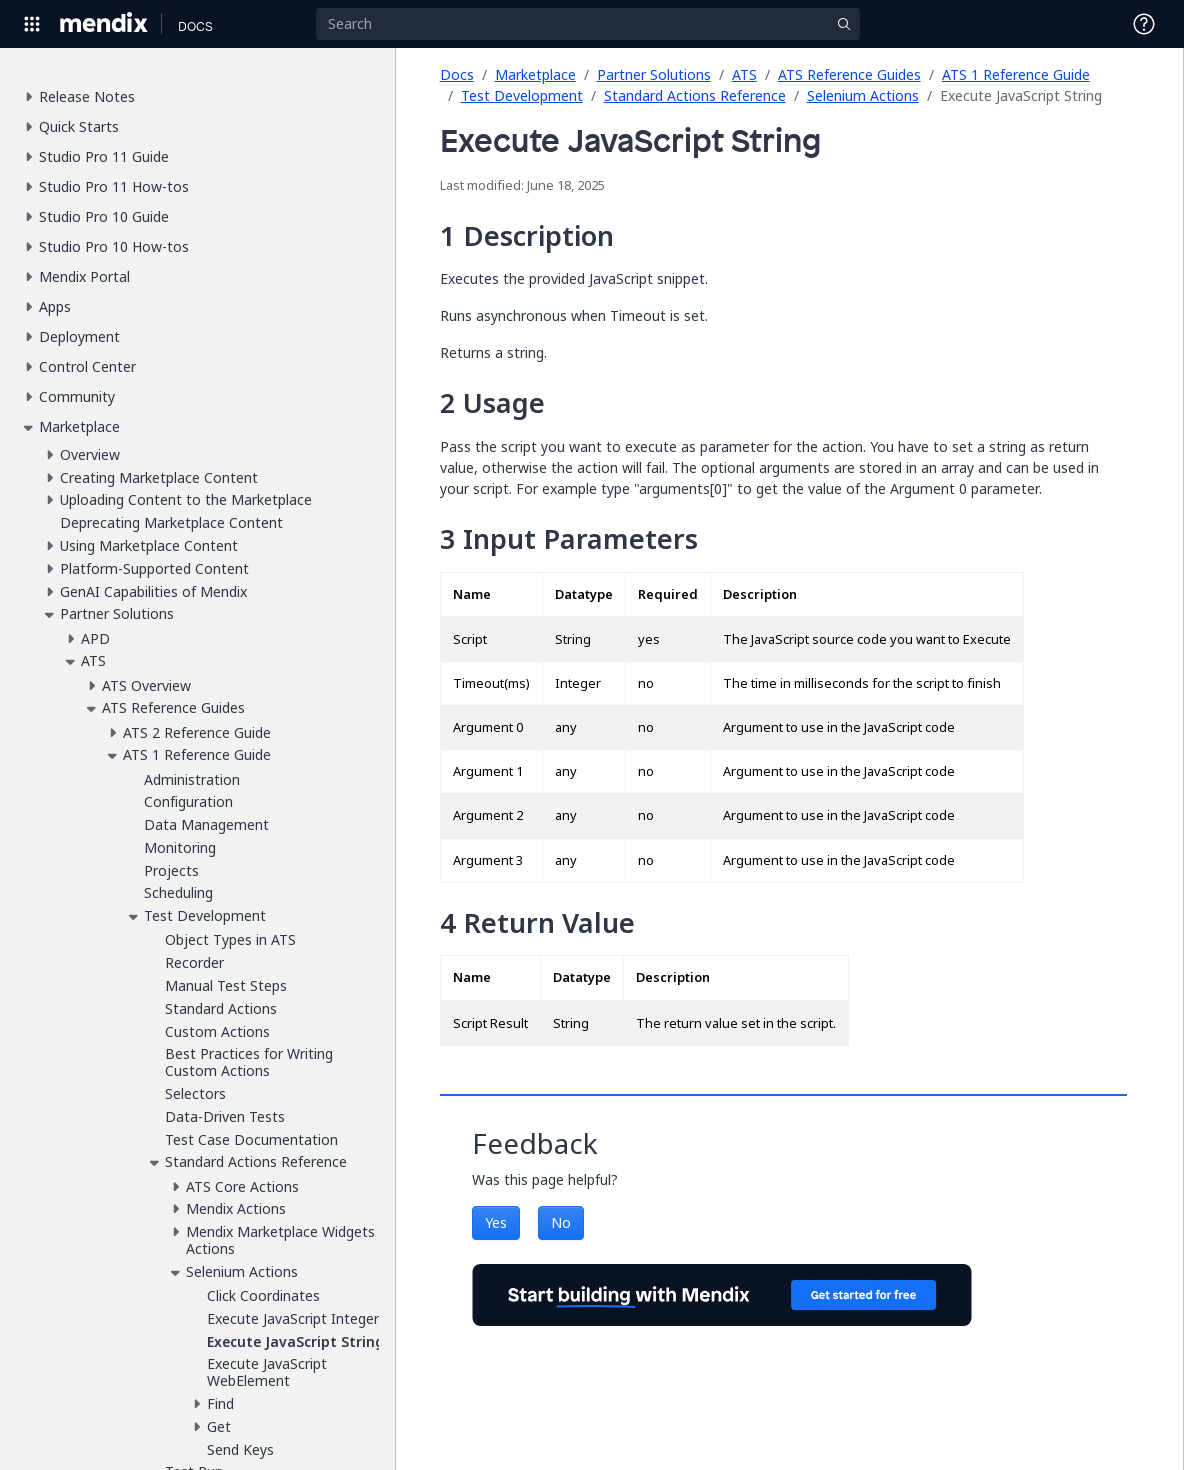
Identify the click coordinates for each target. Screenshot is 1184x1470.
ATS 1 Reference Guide (1016, 74)
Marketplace (535, 74)
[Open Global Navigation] (32, 24)
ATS (744, 74)
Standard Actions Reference (695, 95)
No (561, 1222)
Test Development (522, 95)
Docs (457, 74)
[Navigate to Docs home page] (195, 24)
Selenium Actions (863, 95)
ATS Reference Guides (849, 74)
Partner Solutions (654, 74)
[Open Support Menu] (1144, 24)
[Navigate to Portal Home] (104, 24)
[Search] (587, 24)
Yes (496, 1222)
